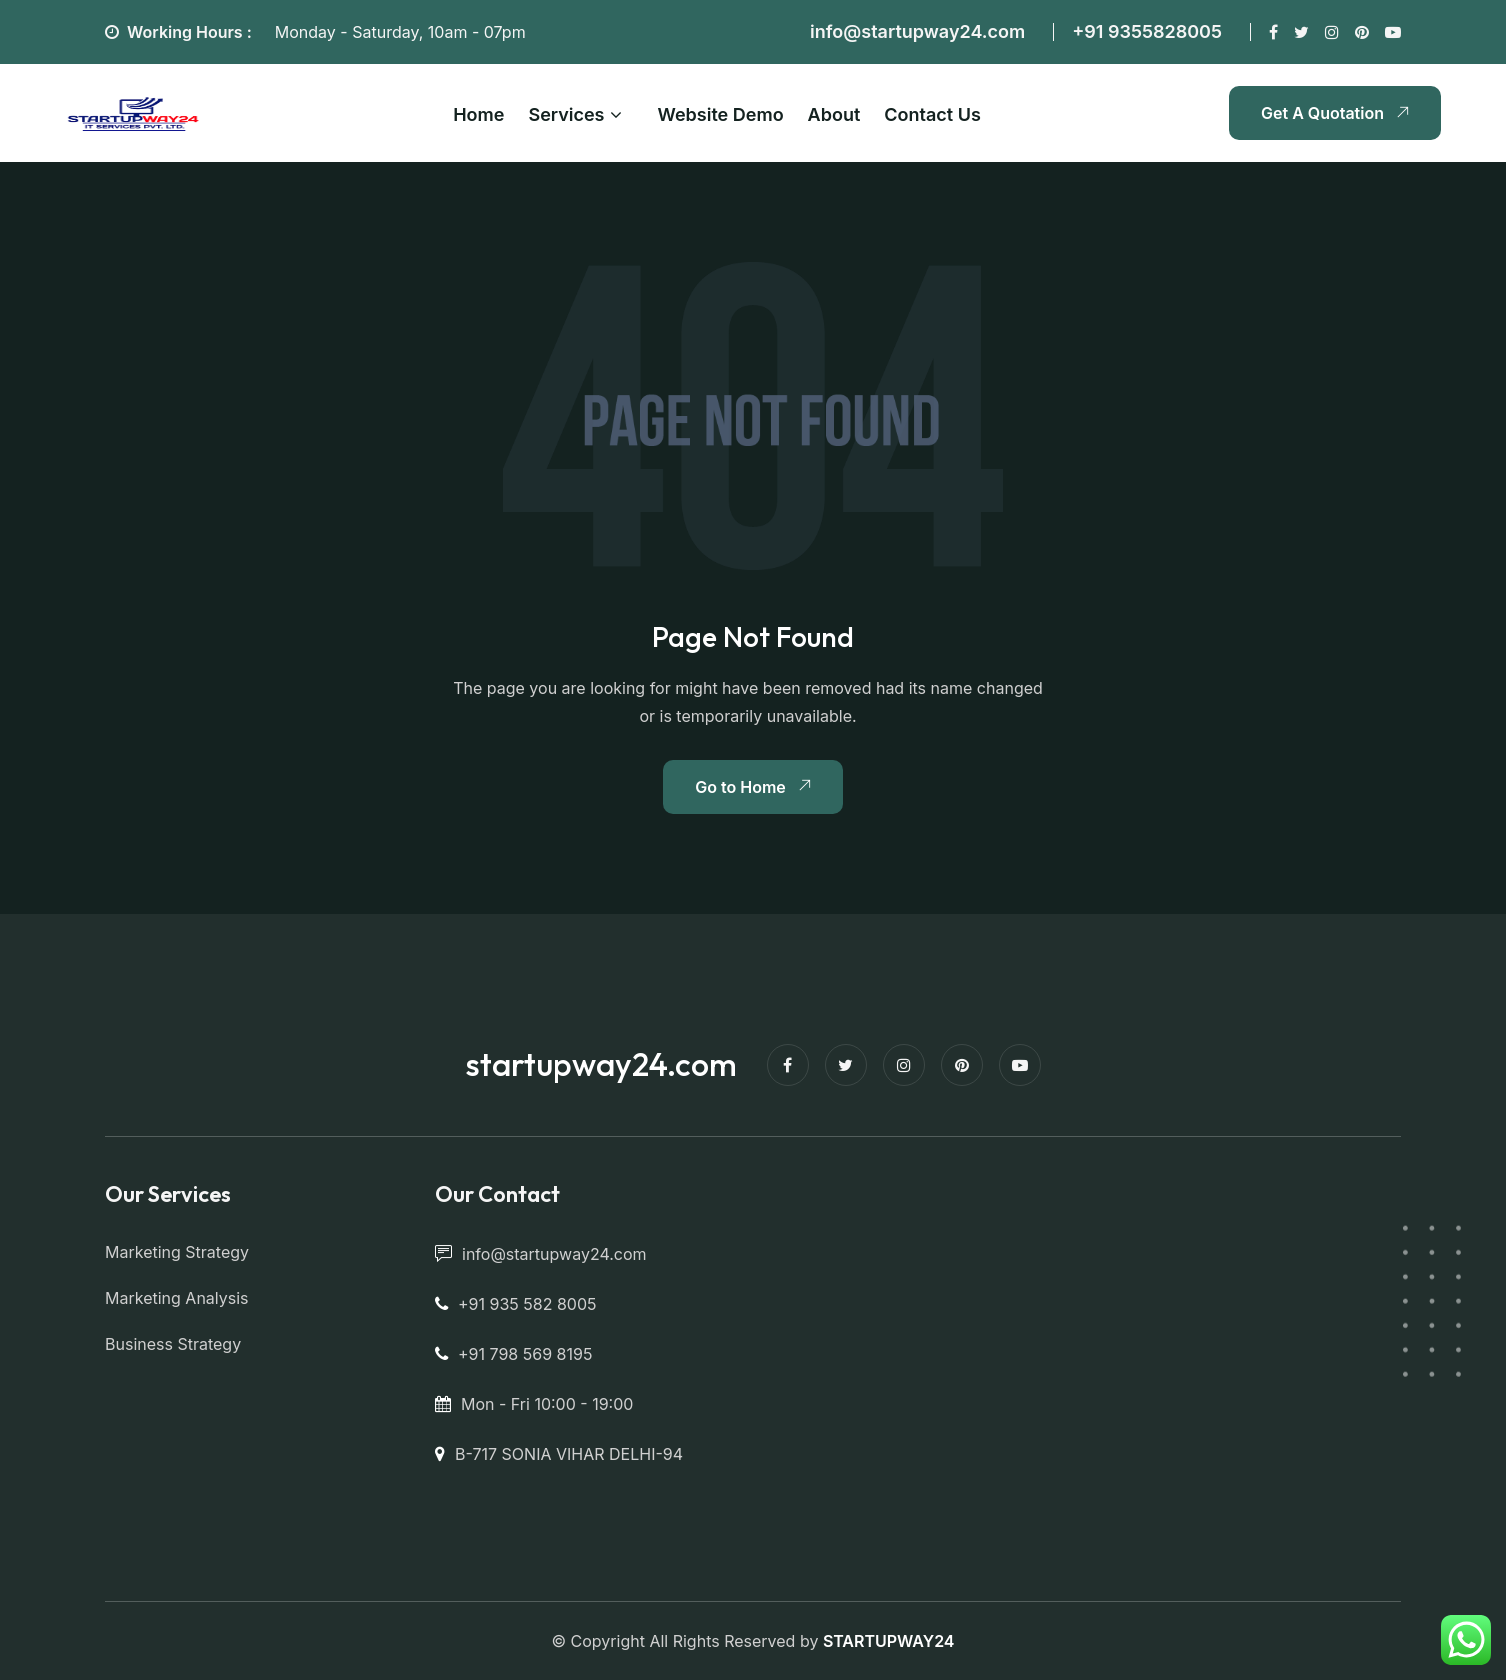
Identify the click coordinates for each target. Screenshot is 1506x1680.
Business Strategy (173, 1344)
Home (478, 114)
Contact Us (932, 114)
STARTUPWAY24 (889, 1641)
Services (566, 114)
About (834, 114)
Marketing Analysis (177, 1298)
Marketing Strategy (177, 1252)
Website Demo (721, 114)
